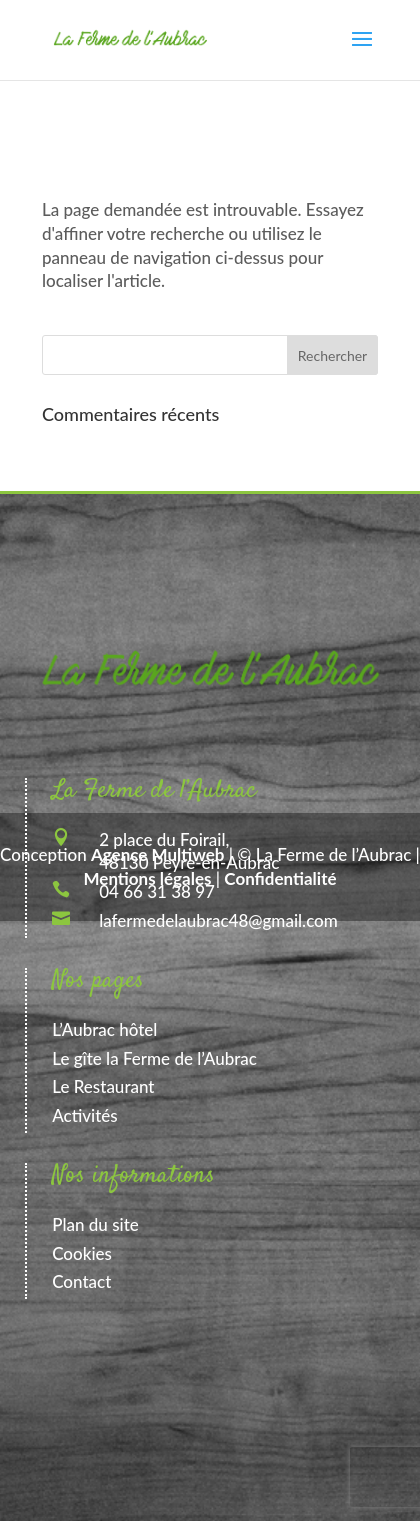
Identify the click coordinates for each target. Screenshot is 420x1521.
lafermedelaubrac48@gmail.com (218, 920)
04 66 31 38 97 (157, 891)
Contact (81, 1281)
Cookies (82, 1253)
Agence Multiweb (157, 854)
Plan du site (95, 1224)
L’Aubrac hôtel (104, 1029)
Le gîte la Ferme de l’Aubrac (154, 1058)
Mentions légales (148, 878)
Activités (85, 1115)
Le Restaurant (103, 1086)
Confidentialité (280, 878)
